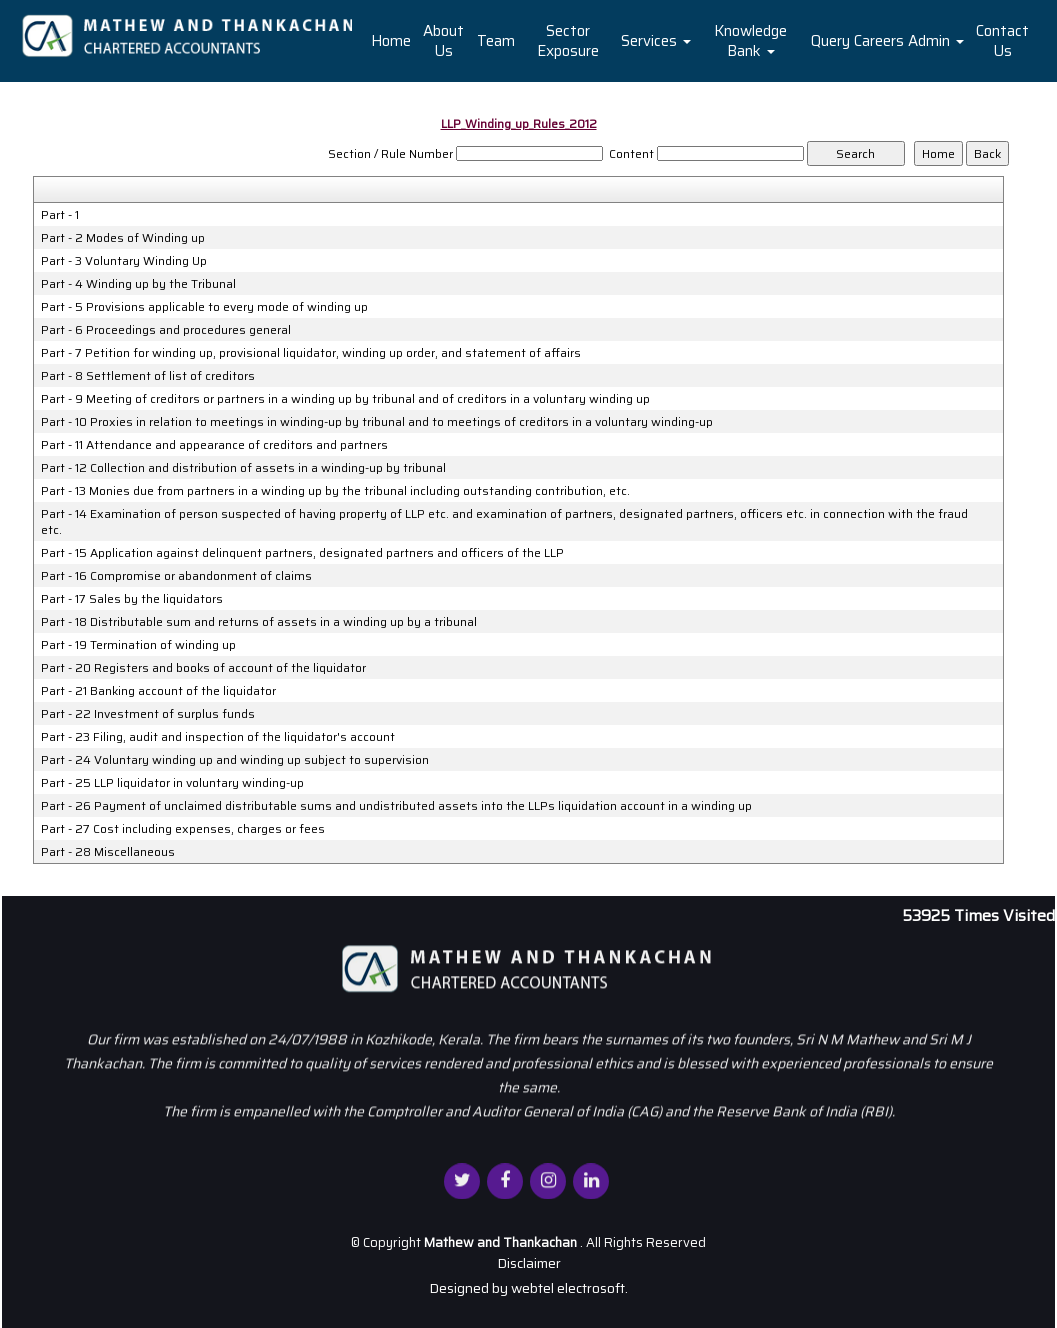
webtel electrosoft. (569, 1288)
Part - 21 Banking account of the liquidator (158, 691)
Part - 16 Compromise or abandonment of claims (176, 576)
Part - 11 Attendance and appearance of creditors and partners (214, 445)
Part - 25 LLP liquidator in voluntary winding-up (172, 783)
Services (656, 41)
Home (391, 41)
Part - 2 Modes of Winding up (123, 238)
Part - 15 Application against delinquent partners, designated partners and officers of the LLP (302, 553)
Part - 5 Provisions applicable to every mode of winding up (204, 307)
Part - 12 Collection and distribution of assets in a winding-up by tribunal (243, 468)
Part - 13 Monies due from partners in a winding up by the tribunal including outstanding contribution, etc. (335, 491)
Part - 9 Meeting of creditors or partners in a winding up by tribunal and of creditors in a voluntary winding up (345, 399)
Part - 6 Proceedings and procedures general (166, 330)
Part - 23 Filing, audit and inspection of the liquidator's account (218, 737)
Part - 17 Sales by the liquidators (132, 599)
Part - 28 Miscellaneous (108, 852)
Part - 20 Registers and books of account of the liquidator (203, 668)
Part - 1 (60, 215)
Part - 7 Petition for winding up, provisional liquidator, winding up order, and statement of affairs (311, 353)
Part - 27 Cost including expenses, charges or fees (183, 829)
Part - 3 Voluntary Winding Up (124, 261)
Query (830, 41)
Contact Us (1002, 41)
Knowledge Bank (750, 41)
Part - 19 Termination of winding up (138, 645)
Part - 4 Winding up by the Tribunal (138, 284)
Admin (936, 41)
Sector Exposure (568, 41)
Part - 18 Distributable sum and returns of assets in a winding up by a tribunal (259, 622)
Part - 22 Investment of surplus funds (148, 714)
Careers (879, 41)
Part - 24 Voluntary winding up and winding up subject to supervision (235, 760)
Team (496, 41)
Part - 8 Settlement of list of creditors (148, 376)
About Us (443, 41)
